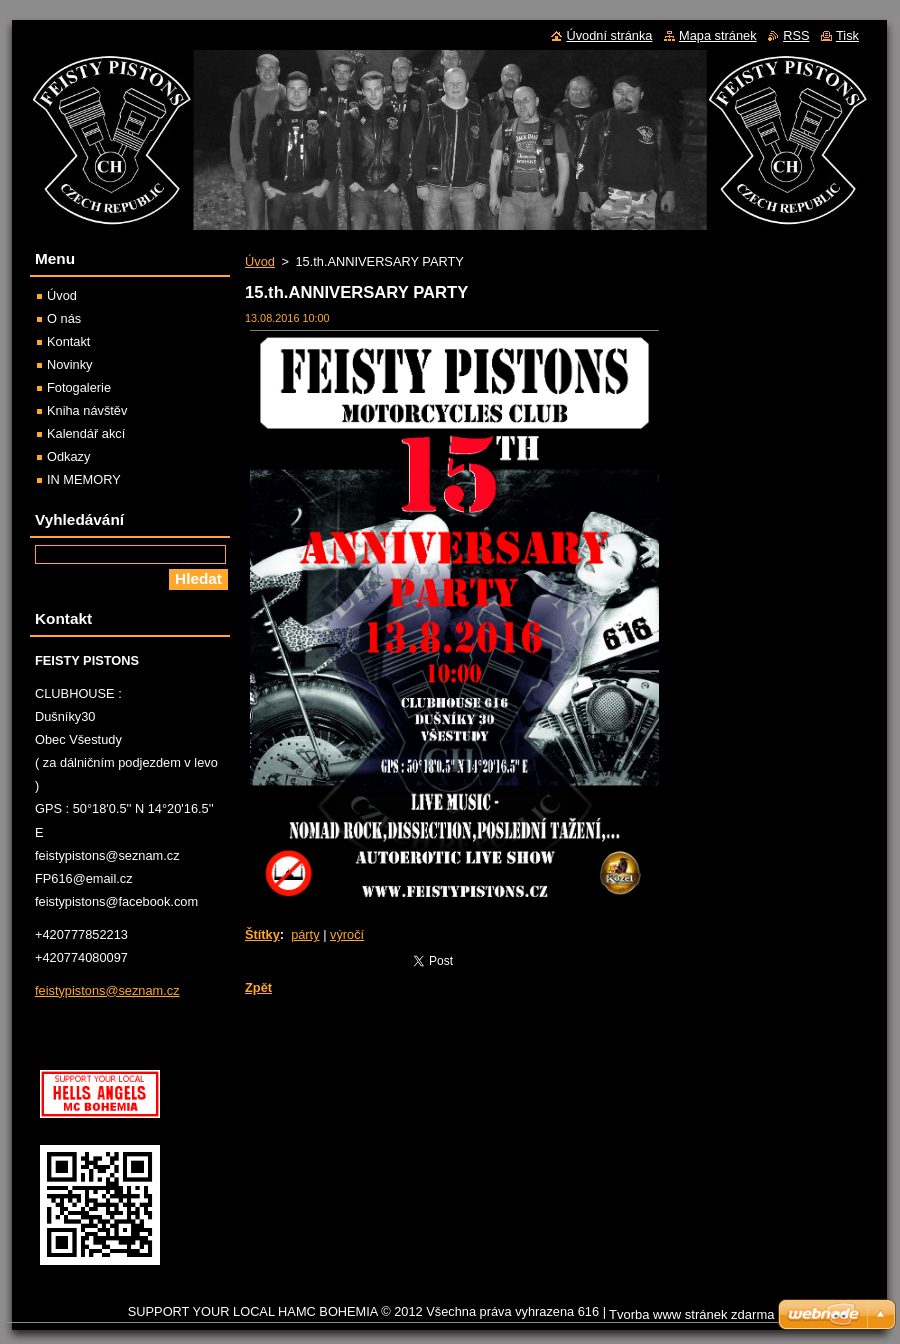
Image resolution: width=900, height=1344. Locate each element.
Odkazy (68, 456)
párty (305, 934)
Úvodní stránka (609, 35)
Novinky (70, 364)
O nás (64, 318)
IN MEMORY (84, 479)
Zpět (258, 987)
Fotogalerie (79, 387)
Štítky (262, 934)
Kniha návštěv (87, 410)
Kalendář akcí (86, 433)
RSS (796, 35)
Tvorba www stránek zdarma (691, 1314)
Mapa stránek (718, 35)
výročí (347, 934)
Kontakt (68, 341)
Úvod (260, 261)
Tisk (847, 35)
